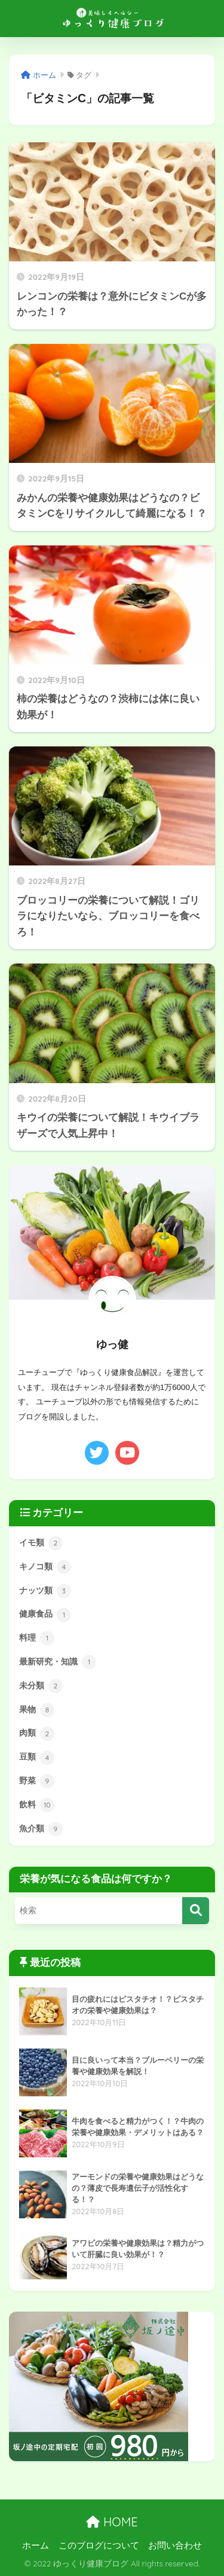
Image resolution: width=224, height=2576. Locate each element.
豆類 (36, 1758)
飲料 (36, 1805)
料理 (36, 1638)
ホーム (35, 2545)
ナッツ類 (45, 1591)
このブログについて (99, 2545)
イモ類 (41, 1543)
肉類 (36, 1734)
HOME (111, 2521)
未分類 (41, 1686)
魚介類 (41, 1829)
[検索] (195, 1910)
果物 (36, 1710)
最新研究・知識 (57, 1662)
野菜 (36, 1781)
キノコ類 (45, 1567)
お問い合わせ (175, 2545)
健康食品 (45, 1615)
